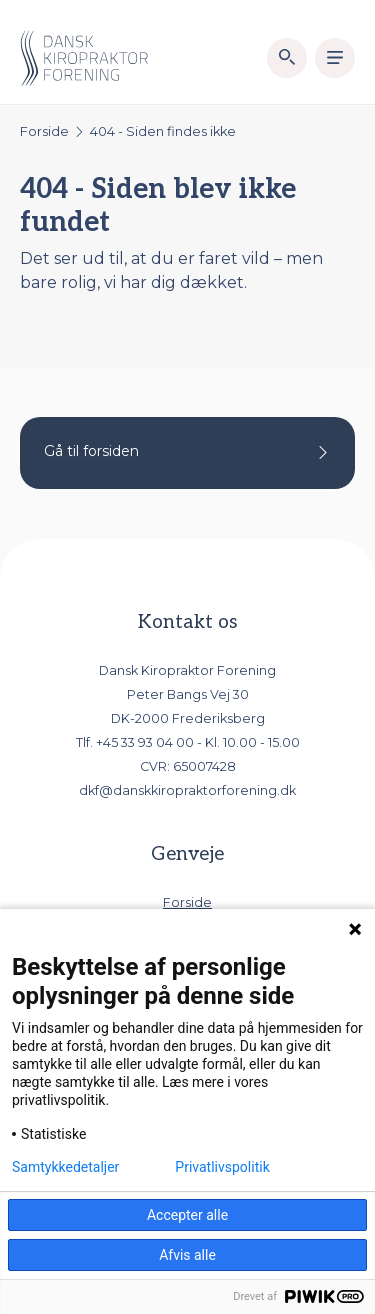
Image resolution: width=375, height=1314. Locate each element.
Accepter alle (187, 1215)
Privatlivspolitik (222, 1167)
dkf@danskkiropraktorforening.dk (187, 790)
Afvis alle (187, 1255)
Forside (44, 131)
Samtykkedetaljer (65, 1167)
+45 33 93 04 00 (145, 742)
